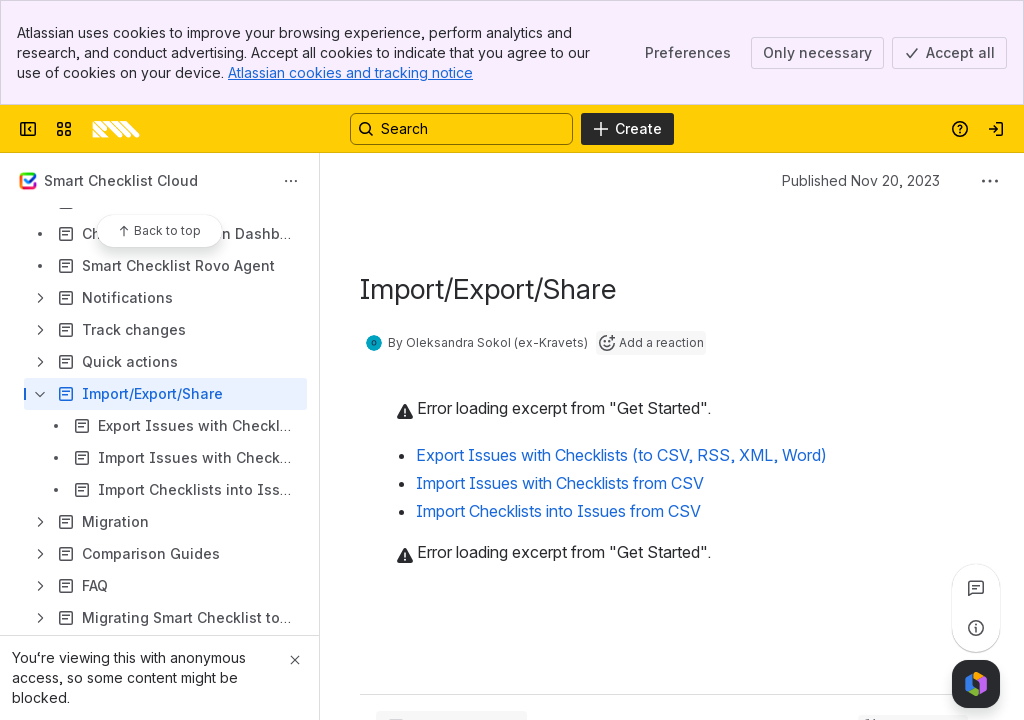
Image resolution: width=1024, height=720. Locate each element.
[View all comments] (976, 588)
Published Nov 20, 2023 (861, 180)
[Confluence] (116, 129)
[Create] (627, 129)
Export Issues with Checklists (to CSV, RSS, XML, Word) (621, 455)
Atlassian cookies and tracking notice (350, 72)
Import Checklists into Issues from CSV (558, 511)
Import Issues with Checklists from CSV (560, 483)
